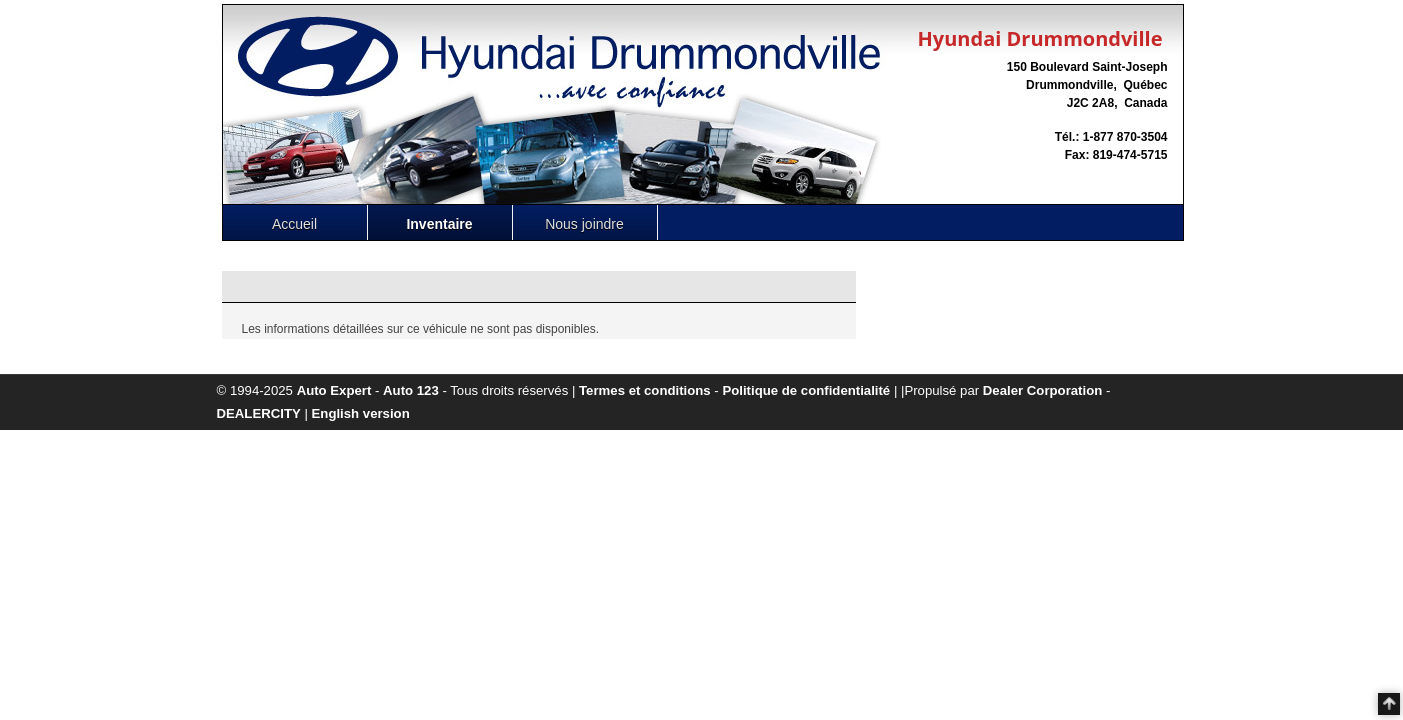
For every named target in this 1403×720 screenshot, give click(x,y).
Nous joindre (584, 224)
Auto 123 (411, 390)
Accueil (294, 224)
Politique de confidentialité (806, 390)
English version (361, 413)
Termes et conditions (645, 390)
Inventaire (439, 224)
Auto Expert (334, 390)
